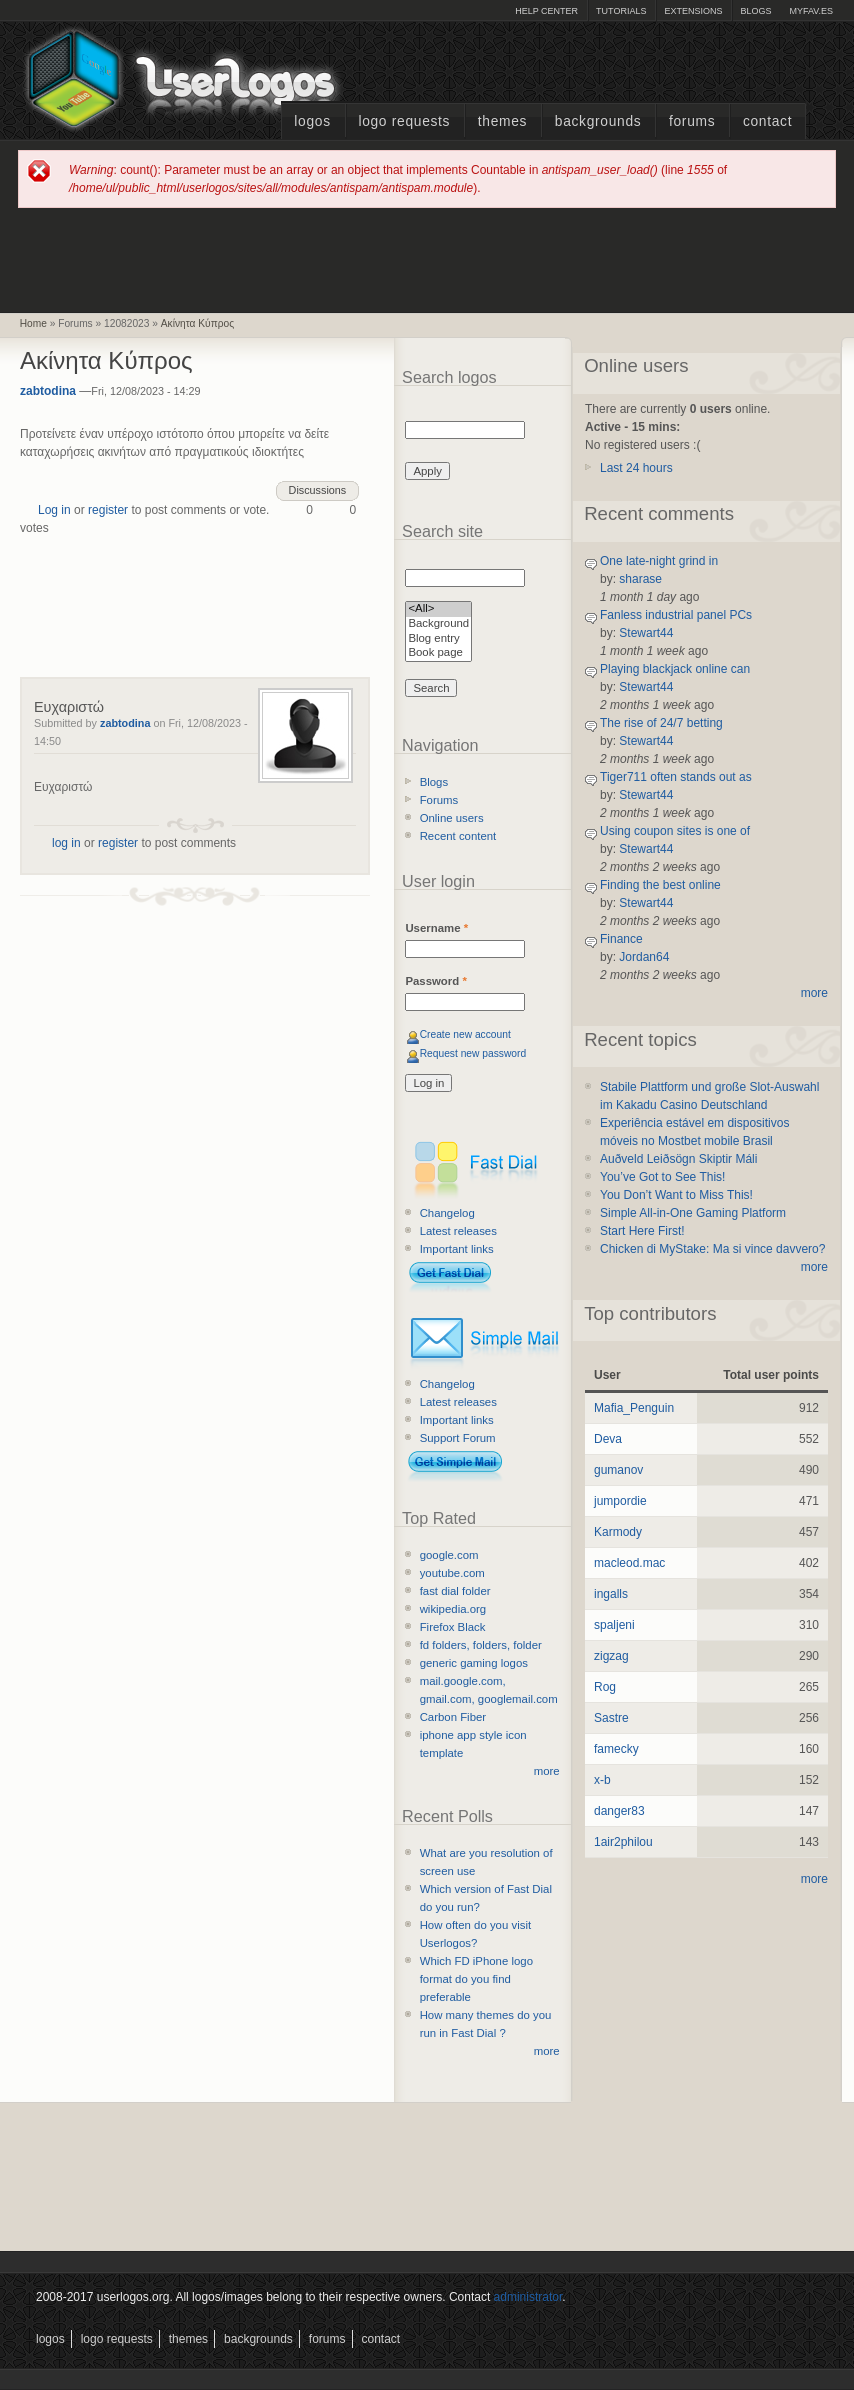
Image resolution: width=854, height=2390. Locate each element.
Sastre (611, 1718)
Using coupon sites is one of (675, 831)
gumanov (618, 1470)
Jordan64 (644, 957)
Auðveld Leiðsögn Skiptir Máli (678, 1159)
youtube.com (452, 1573)
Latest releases (458, 1231)
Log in (54, 510)
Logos (312, 121)
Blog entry (438, 639)
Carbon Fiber (453, 1717)
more (547, 1771)
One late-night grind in (659, 561)
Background (438, 624)
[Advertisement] (427, 259)
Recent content (458, 836)
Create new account (465, 1034)
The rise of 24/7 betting (661, 723)
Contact (767, 121)
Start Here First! (642, 1231)
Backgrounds (598, 121)
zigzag (611, 1656)
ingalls (611, 1594)
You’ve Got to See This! (662, 1177)
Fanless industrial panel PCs (676, 615)
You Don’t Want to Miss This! (676, 1195)
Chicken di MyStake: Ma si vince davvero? (712, 1249)
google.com (449, 1555)
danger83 (619, 1811)
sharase (640, 579)
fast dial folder (455, 1591)
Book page (438, 653)
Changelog (447, 1213)
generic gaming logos (474, 1663)
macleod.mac (629, 1563)
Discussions (318, 490)
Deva (608, 1439)
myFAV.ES (811, 11)
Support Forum (458, 1438)
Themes (502, 121)
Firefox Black (453, 1627)
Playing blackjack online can (675, 669)
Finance (621, 939)
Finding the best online (660, 885)
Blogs (755, 11)
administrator (528, 2297)
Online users (452, 818)
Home (33, 323)
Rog (605, 1687)
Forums (692, 121)
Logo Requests (404, 121)
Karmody (618, 1532)
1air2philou (623, 1842)
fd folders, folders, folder (481, 1645)
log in (66, 843)
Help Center (546, 11)
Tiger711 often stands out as (676, 777)
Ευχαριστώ (69, 707)
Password (435, 981)
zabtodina (48, 391)
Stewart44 (646, 633)
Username (436, 928)
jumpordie (620, 1501)
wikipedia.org (453, 1609)
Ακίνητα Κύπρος (197, 323)
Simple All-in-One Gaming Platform (693, 1213)
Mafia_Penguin (634, 1408)
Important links (457, 1249)
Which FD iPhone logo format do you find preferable (476, 1979)
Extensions (693, 11)
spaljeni (614, 1625)
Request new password (473, 1053)
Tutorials (621, 11)
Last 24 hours (636, 468)
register (108, 510)
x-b (602, 1780)
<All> (438, 609)
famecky (616, 1749)
